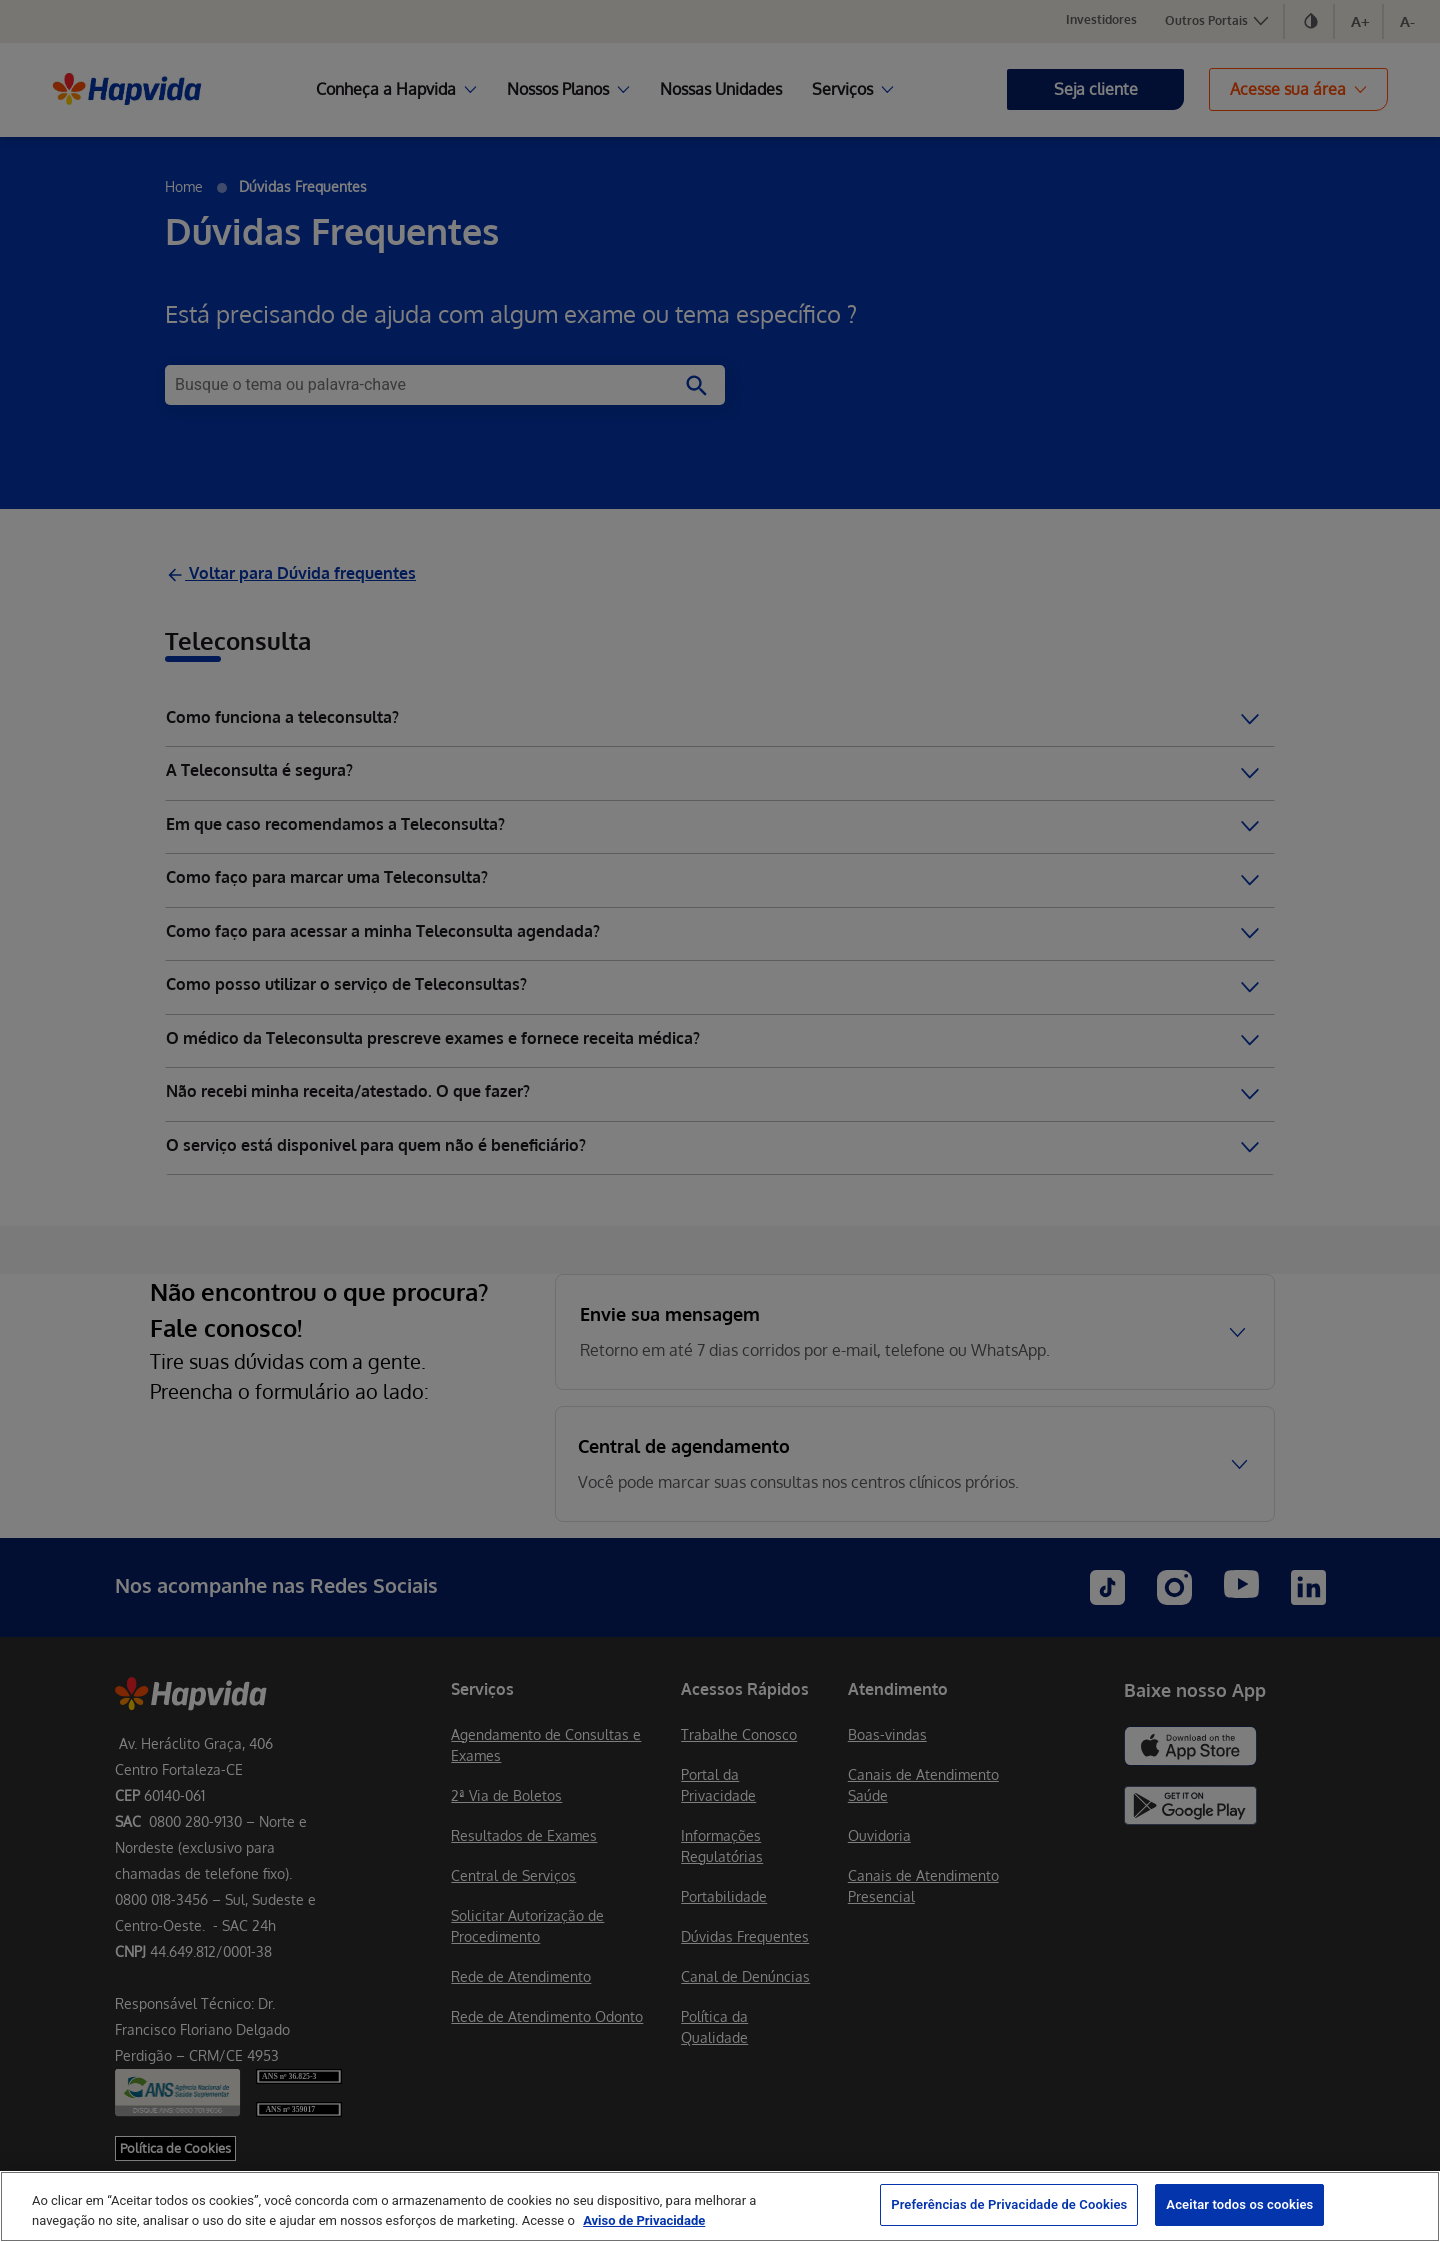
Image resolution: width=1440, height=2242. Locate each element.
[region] (720, 2206)
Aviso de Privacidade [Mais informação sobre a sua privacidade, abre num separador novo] (644, 2220)
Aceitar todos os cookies (1239, 2204)
